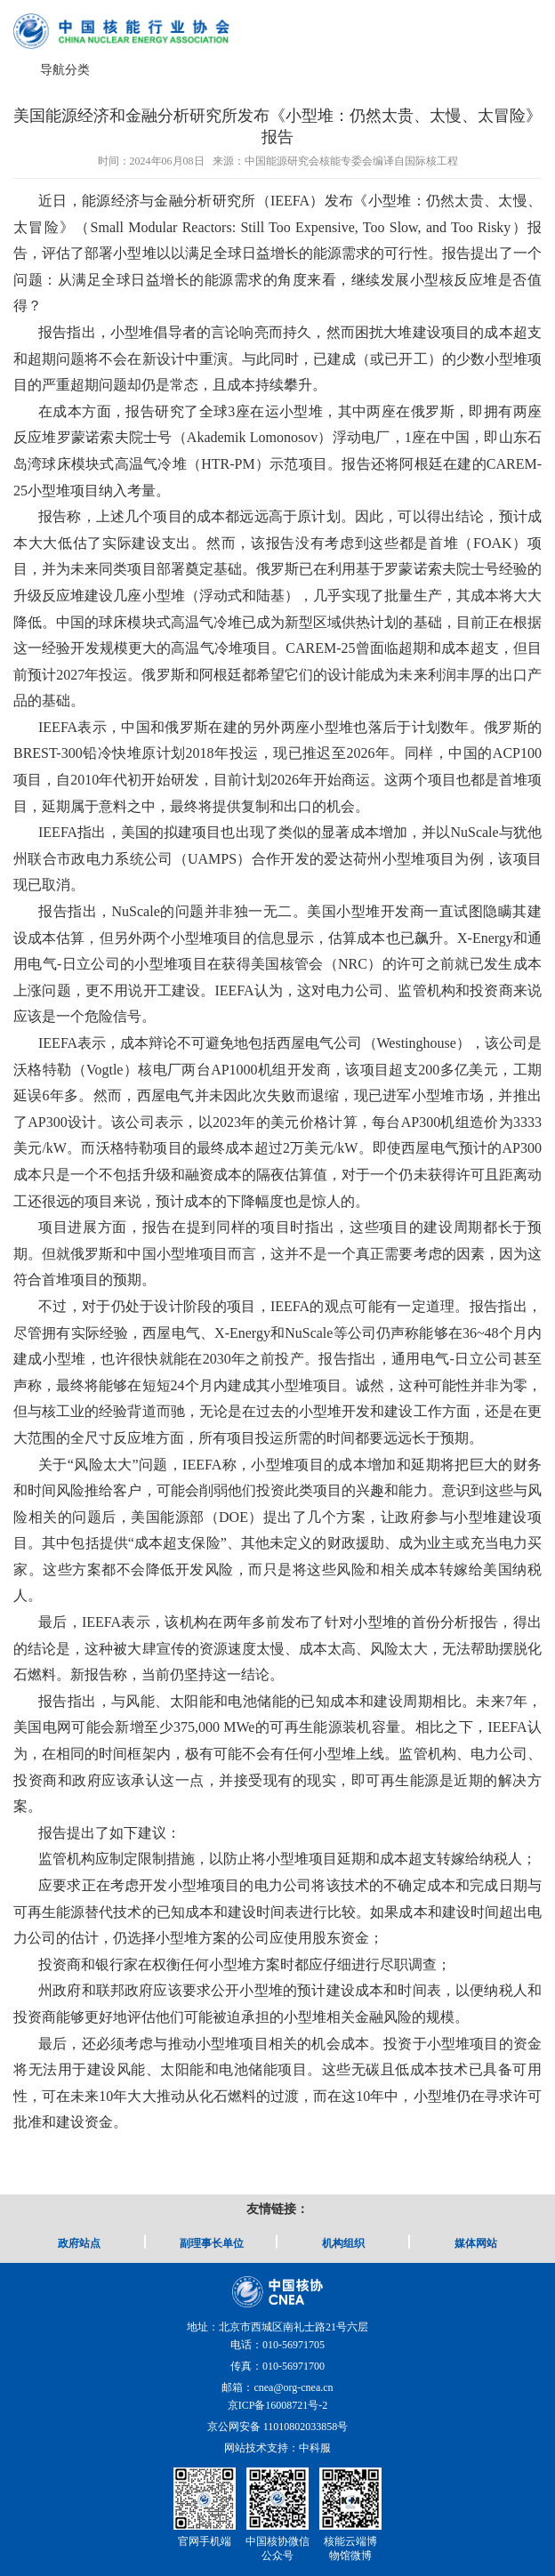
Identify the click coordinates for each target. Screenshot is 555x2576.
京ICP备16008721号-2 (278, 2405)
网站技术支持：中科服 (277, 2448)
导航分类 (65, 69)
